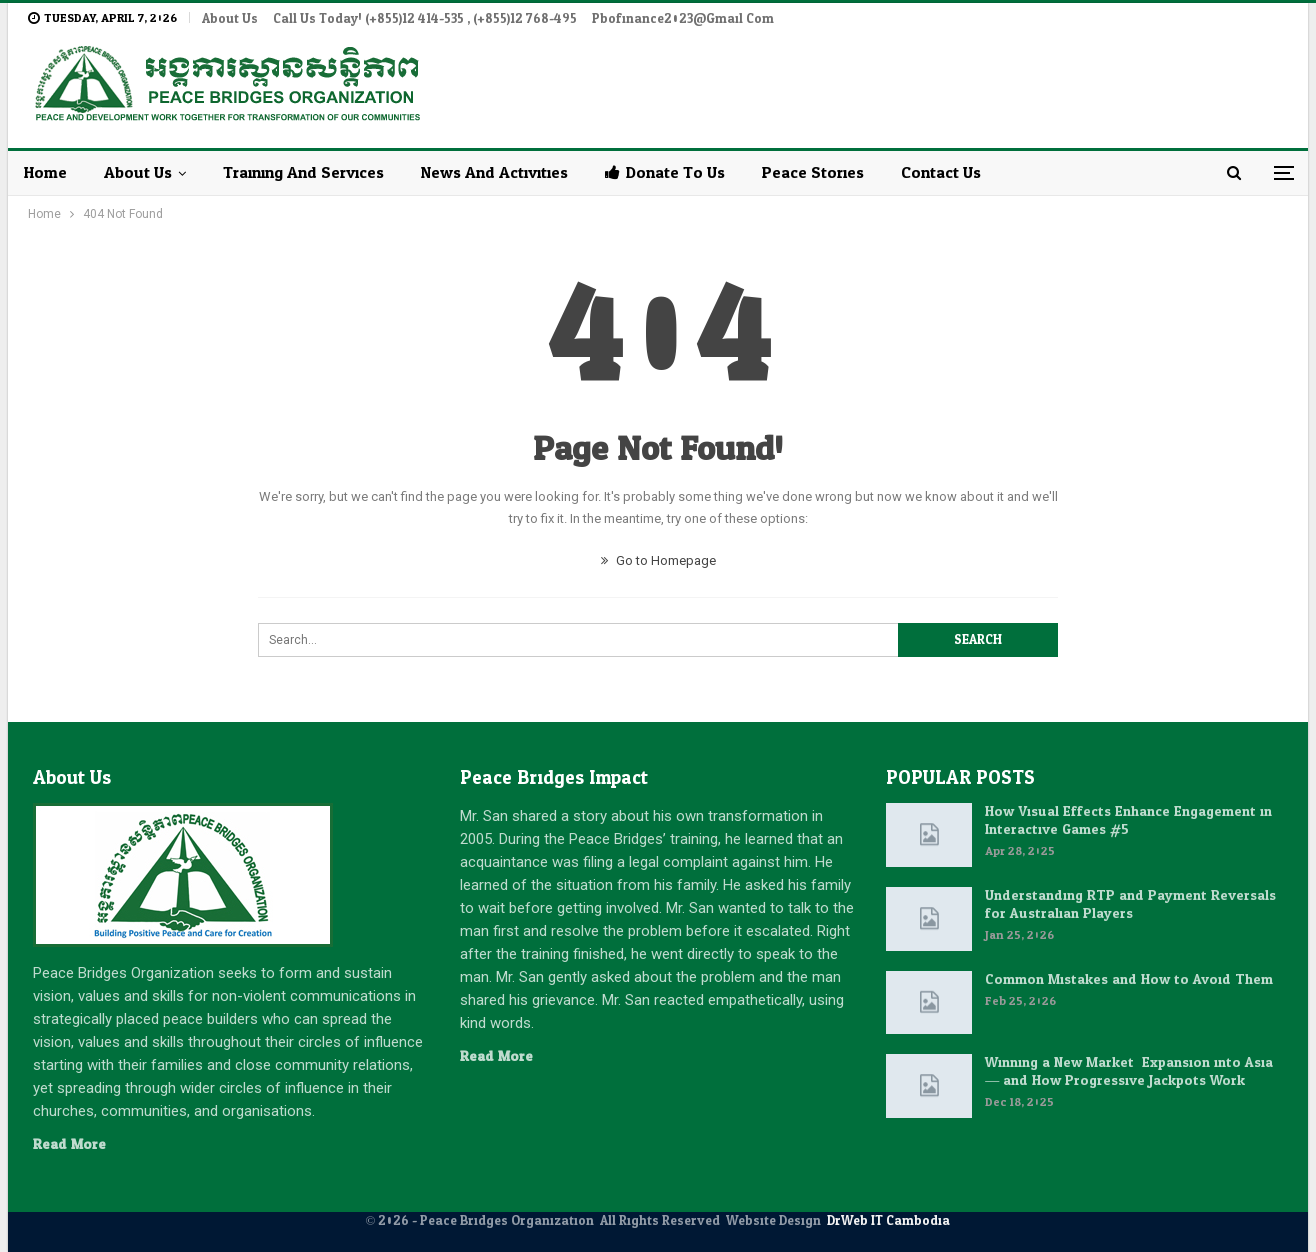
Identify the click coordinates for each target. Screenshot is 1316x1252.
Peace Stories (813, 172)
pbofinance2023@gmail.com (683, 19)
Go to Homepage (658, 560)
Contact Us (941, 172)
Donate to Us (665, 172)
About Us (230, 19)
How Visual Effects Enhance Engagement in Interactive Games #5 (1128, 820)
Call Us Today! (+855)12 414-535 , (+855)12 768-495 (425, 19)
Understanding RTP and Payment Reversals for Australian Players (1130, 904)
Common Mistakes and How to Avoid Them (1129, 979)
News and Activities (494, 172)
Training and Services (303, 172)
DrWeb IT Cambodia (888, 1221)
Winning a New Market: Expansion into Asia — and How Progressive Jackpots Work (1129, 1071)
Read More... (74, 1144)
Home (45, 172)
